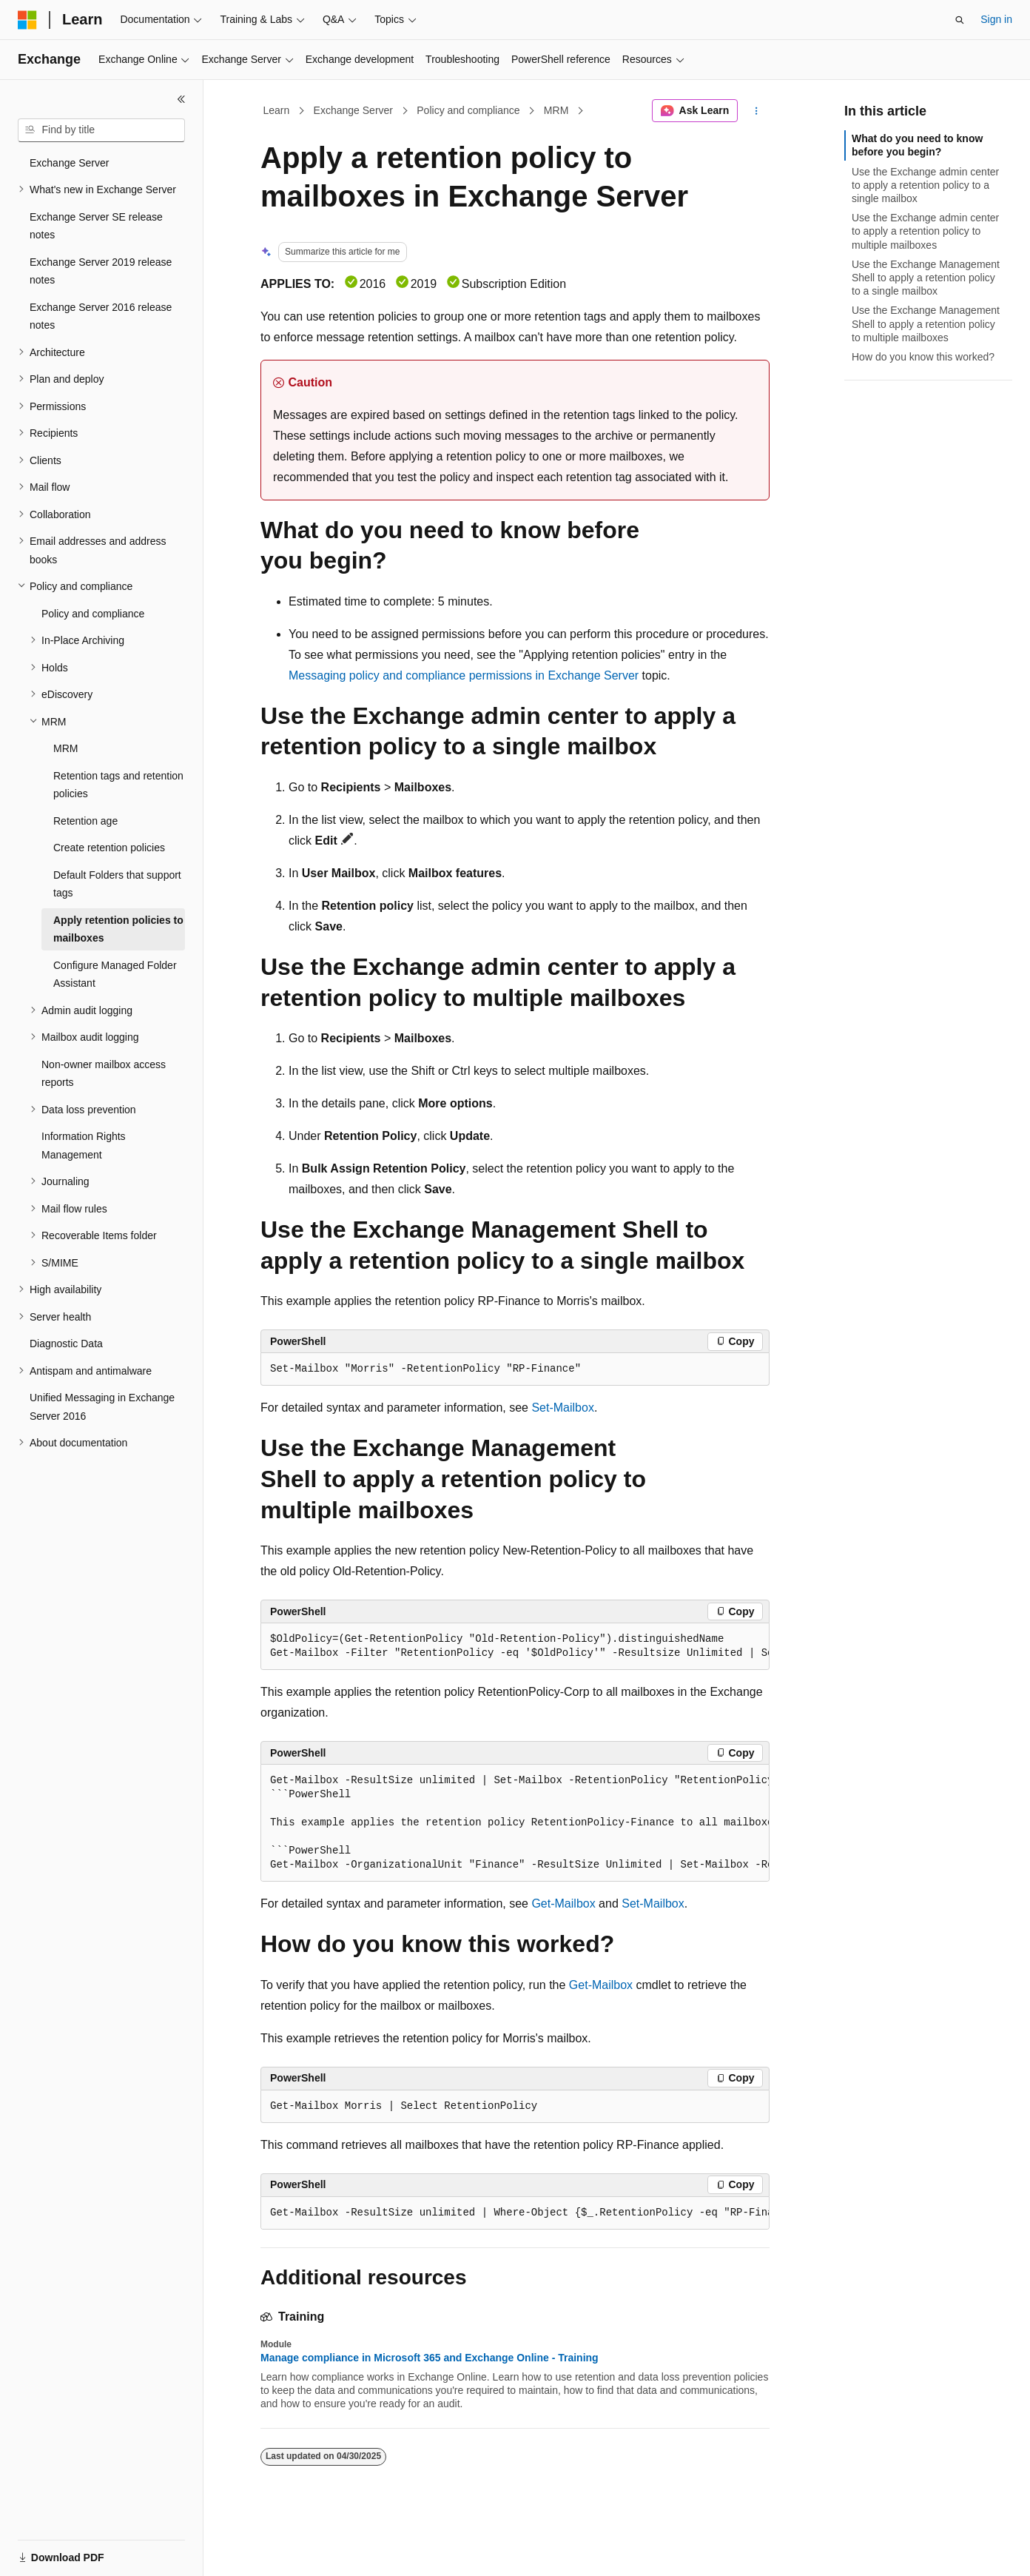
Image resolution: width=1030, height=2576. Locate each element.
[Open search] (960, 20)
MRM (556, 110)
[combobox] (101, 130)
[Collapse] (181, 99)
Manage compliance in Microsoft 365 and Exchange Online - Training (429, 2358)
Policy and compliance (468, 110)
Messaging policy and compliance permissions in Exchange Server (464, 675)
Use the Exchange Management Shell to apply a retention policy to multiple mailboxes (926, 323)
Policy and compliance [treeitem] (92, 614)
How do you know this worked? (923, 357)
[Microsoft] (27, 20)
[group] (515, 1646)
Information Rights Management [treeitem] (83, 1145)
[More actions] (757, 111)
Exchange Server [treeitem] (69, 163)
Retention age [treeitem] (85, 821)
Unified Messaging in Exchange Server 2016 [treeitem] (102, 1407)
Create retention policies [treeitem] (109, 847)
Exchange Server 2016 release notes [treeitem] (101, 316)
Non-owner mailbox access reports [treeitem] (103, 1074)
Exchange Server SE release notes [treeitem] (96, 226)
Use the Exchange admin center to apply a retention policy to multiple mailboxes (925, 231)
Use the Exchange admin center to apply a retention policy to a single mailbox (925, 185)
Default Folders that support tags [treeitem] (117, 884)
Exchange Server (353, 110)
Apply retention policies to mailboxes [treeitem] (118, 929)
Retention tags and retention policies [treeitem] (118, 785)
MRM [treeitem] (65, 748)
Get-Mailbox (563, 1903)
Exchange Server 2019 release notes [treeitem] (101, 271)
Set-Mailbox (562, 1407)
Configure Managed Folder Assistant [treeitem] (115, 974)
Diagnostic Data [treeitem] (66, 1343)
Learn (276, 110)
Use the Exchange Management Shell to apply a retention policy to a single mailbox (926, 277)
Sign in (996, 19)
